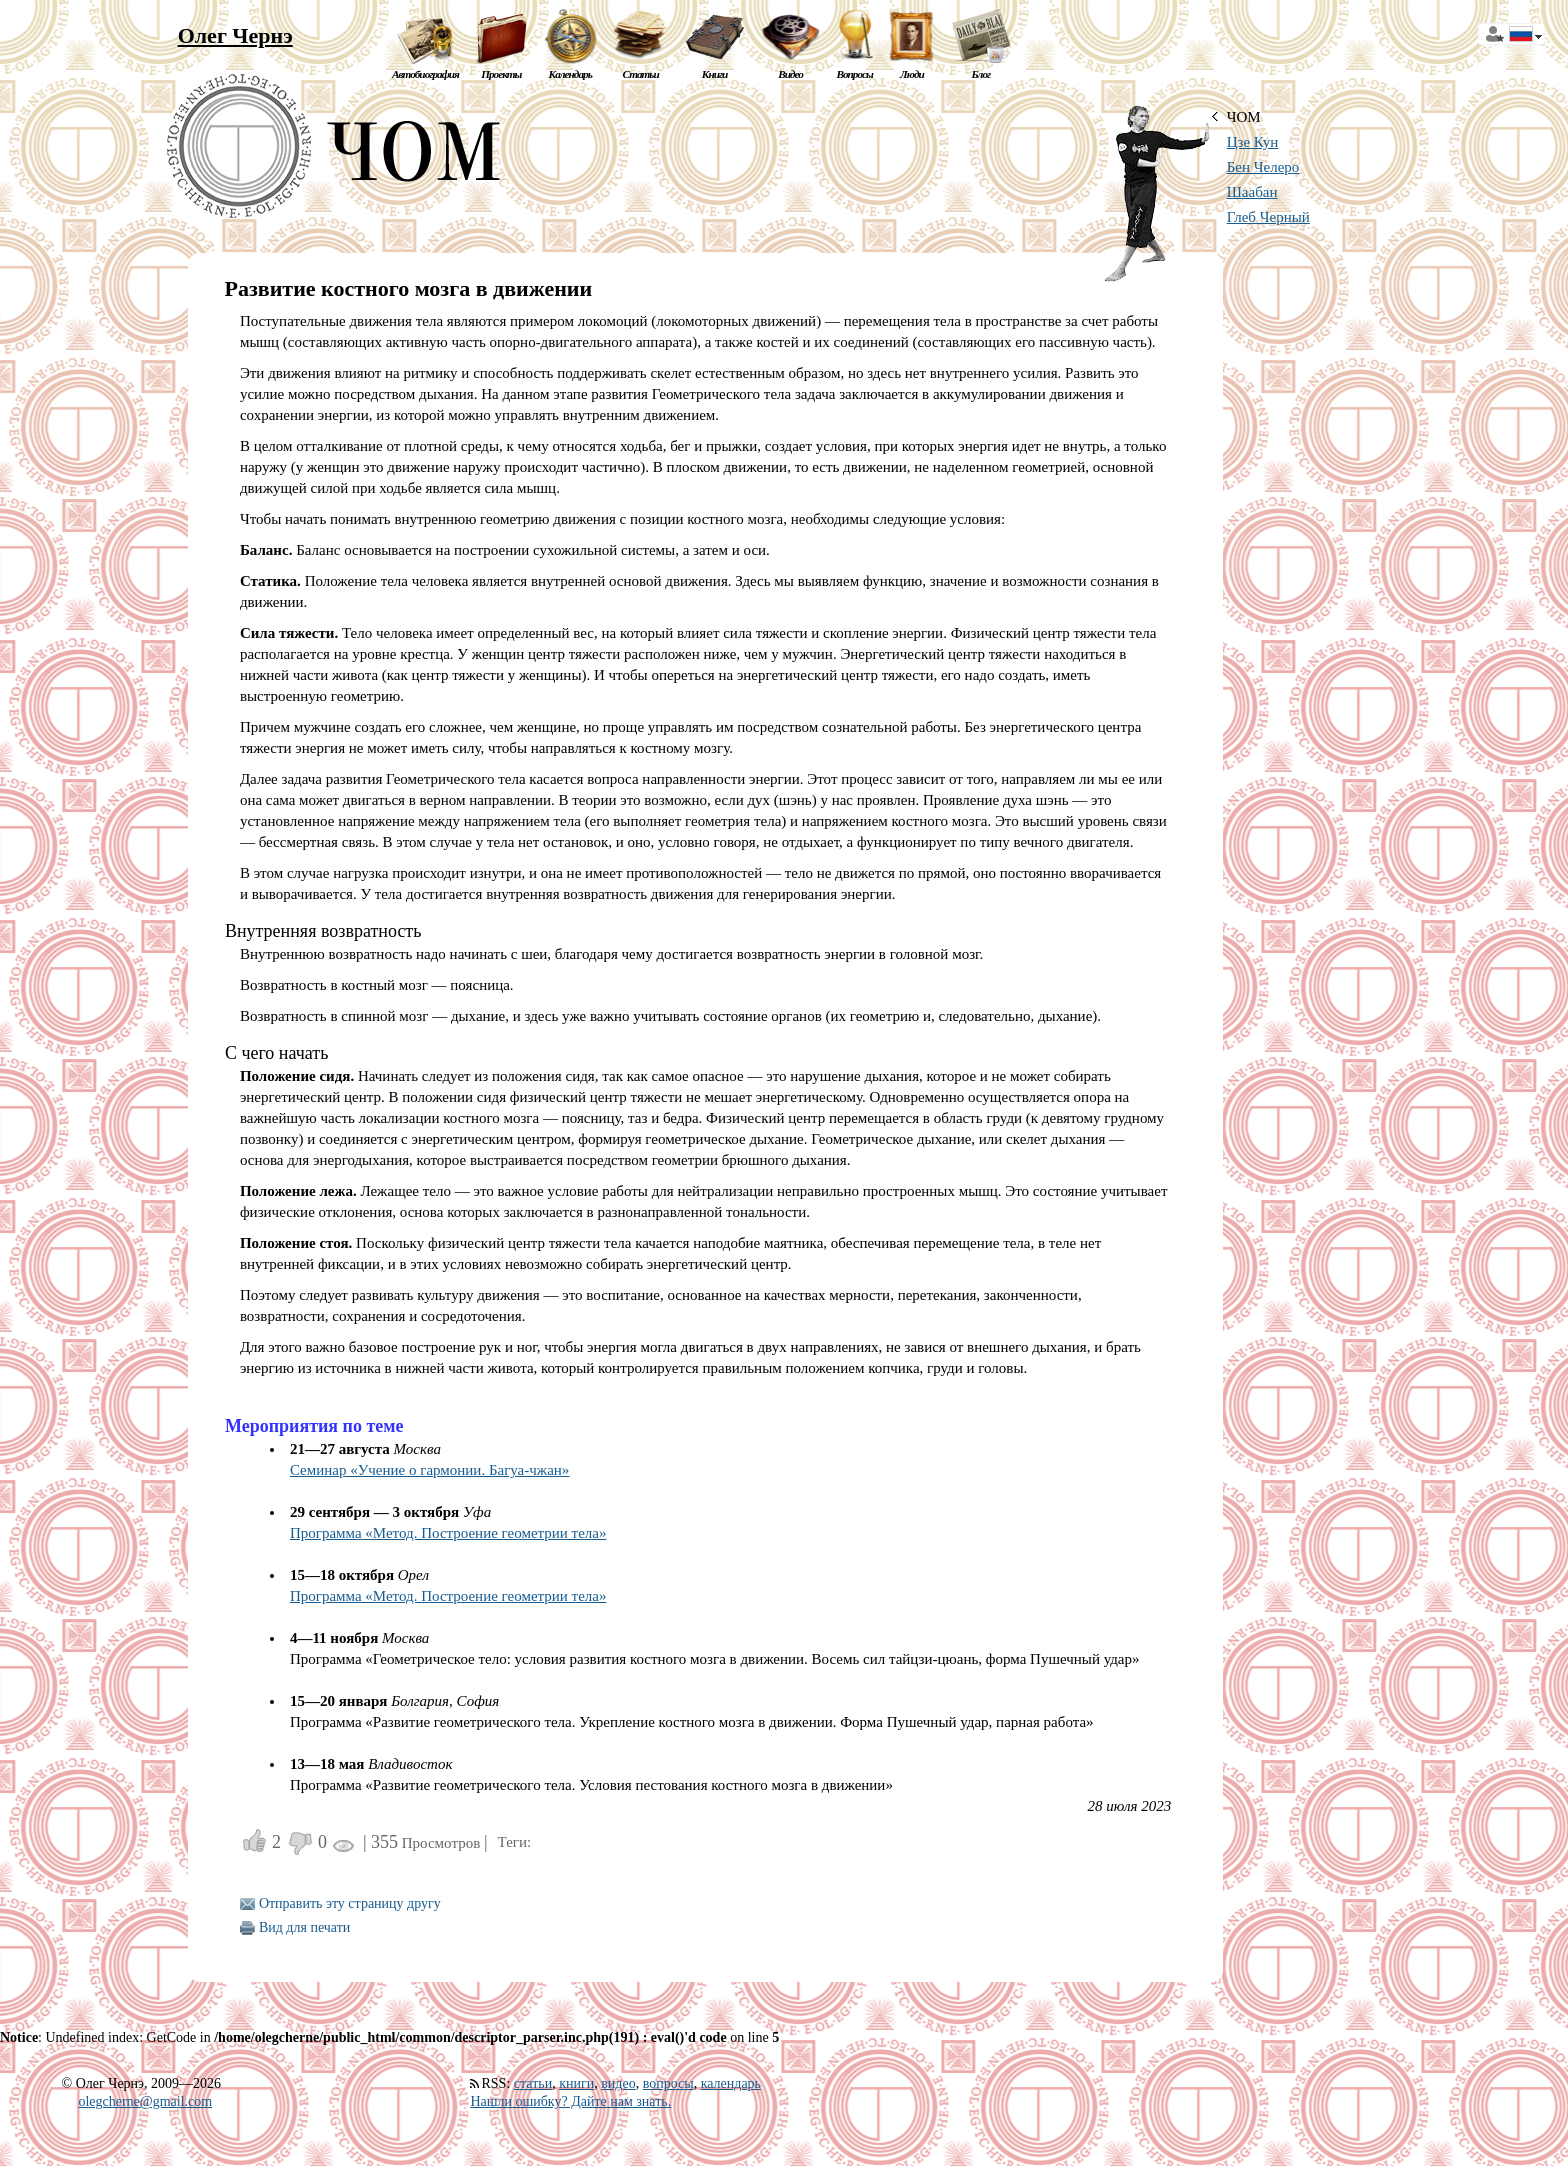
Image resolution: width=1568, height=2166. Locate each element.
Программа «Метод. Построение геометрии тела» (448, 1533)
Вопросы (854, 74)
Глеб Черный (1268, 217)
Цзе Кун (1253, 142)
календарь (731, 2083)
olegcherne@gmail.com (145, 2101)
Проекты (501, 74)
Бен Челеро (1263, 167)
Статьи (641, 74)
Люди (912, 74)
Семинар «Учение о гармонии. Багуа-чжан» (429, 1470)
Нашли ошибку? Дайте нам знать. (570, 2101)
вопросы (668, 2083)
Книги (715, 74)
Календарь (570, 74)
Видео (790, 74)
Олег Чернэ (235, 35)
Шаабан (1252, 192)
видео (618, 2083)
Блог (980, 74)
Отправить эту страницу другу (350, 1903)
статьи (533, 2083)
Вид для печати (304, 1927)
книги (576, 2083)
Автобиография (425, 74)
